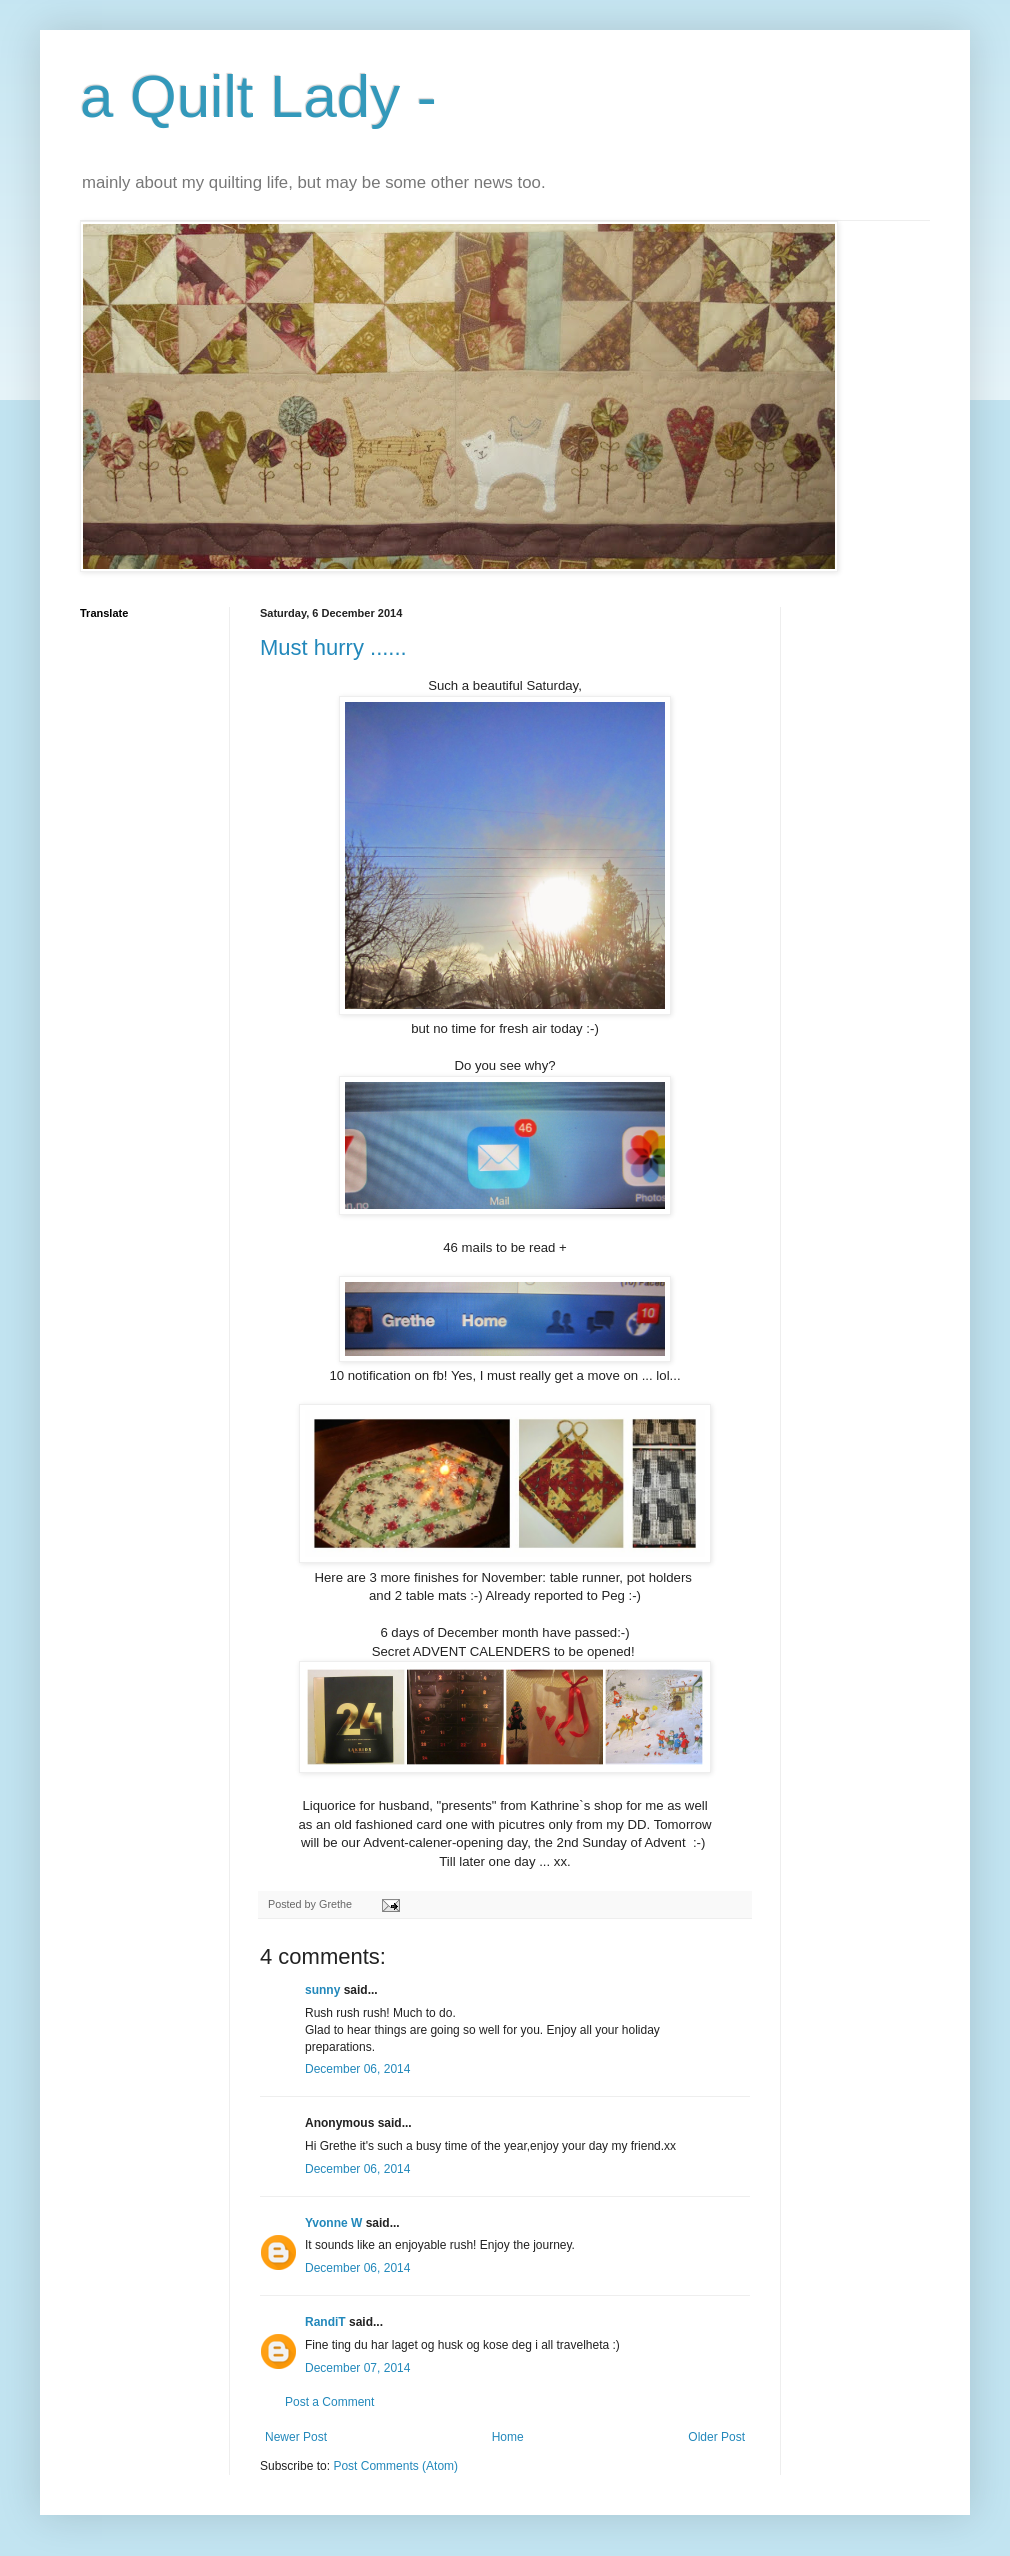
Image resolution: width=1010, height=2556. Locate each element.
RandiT (325, 2322)
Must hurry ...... (333, 647)
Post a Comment (329, 2402)
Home (508, 2437)
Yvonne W (333, 2223)
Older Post (716, 2437)
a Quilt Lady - (258, 96)
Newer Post (296, 2437)
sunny (322, 1990)
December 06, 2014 (357, 2069)
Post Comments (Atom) (395, 2466)
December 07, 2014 (357, 2368)
